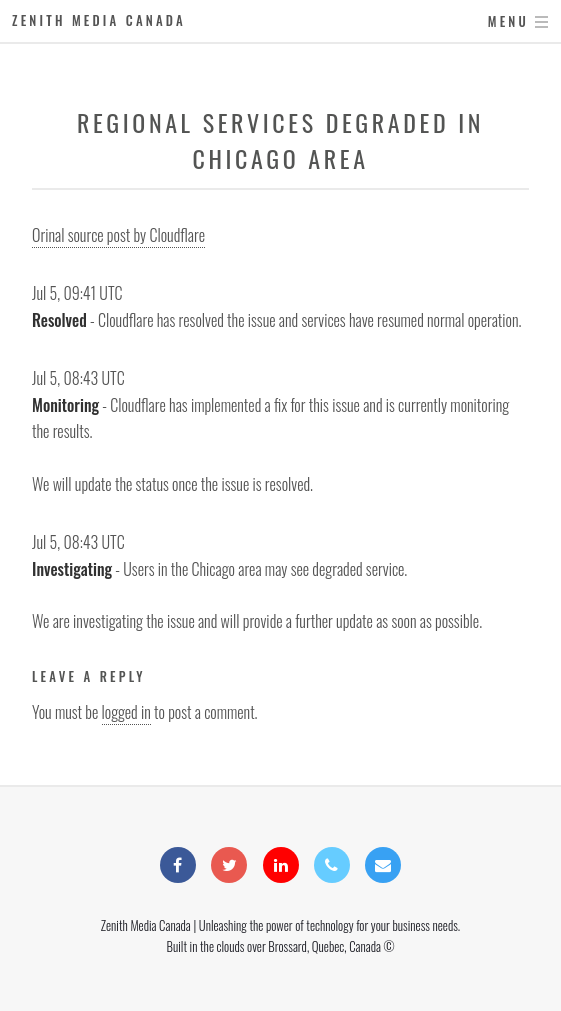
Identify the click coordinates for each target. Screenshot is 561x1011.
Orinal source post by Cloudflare (118, 235)
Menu (508, 21)
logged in (126, 712)
